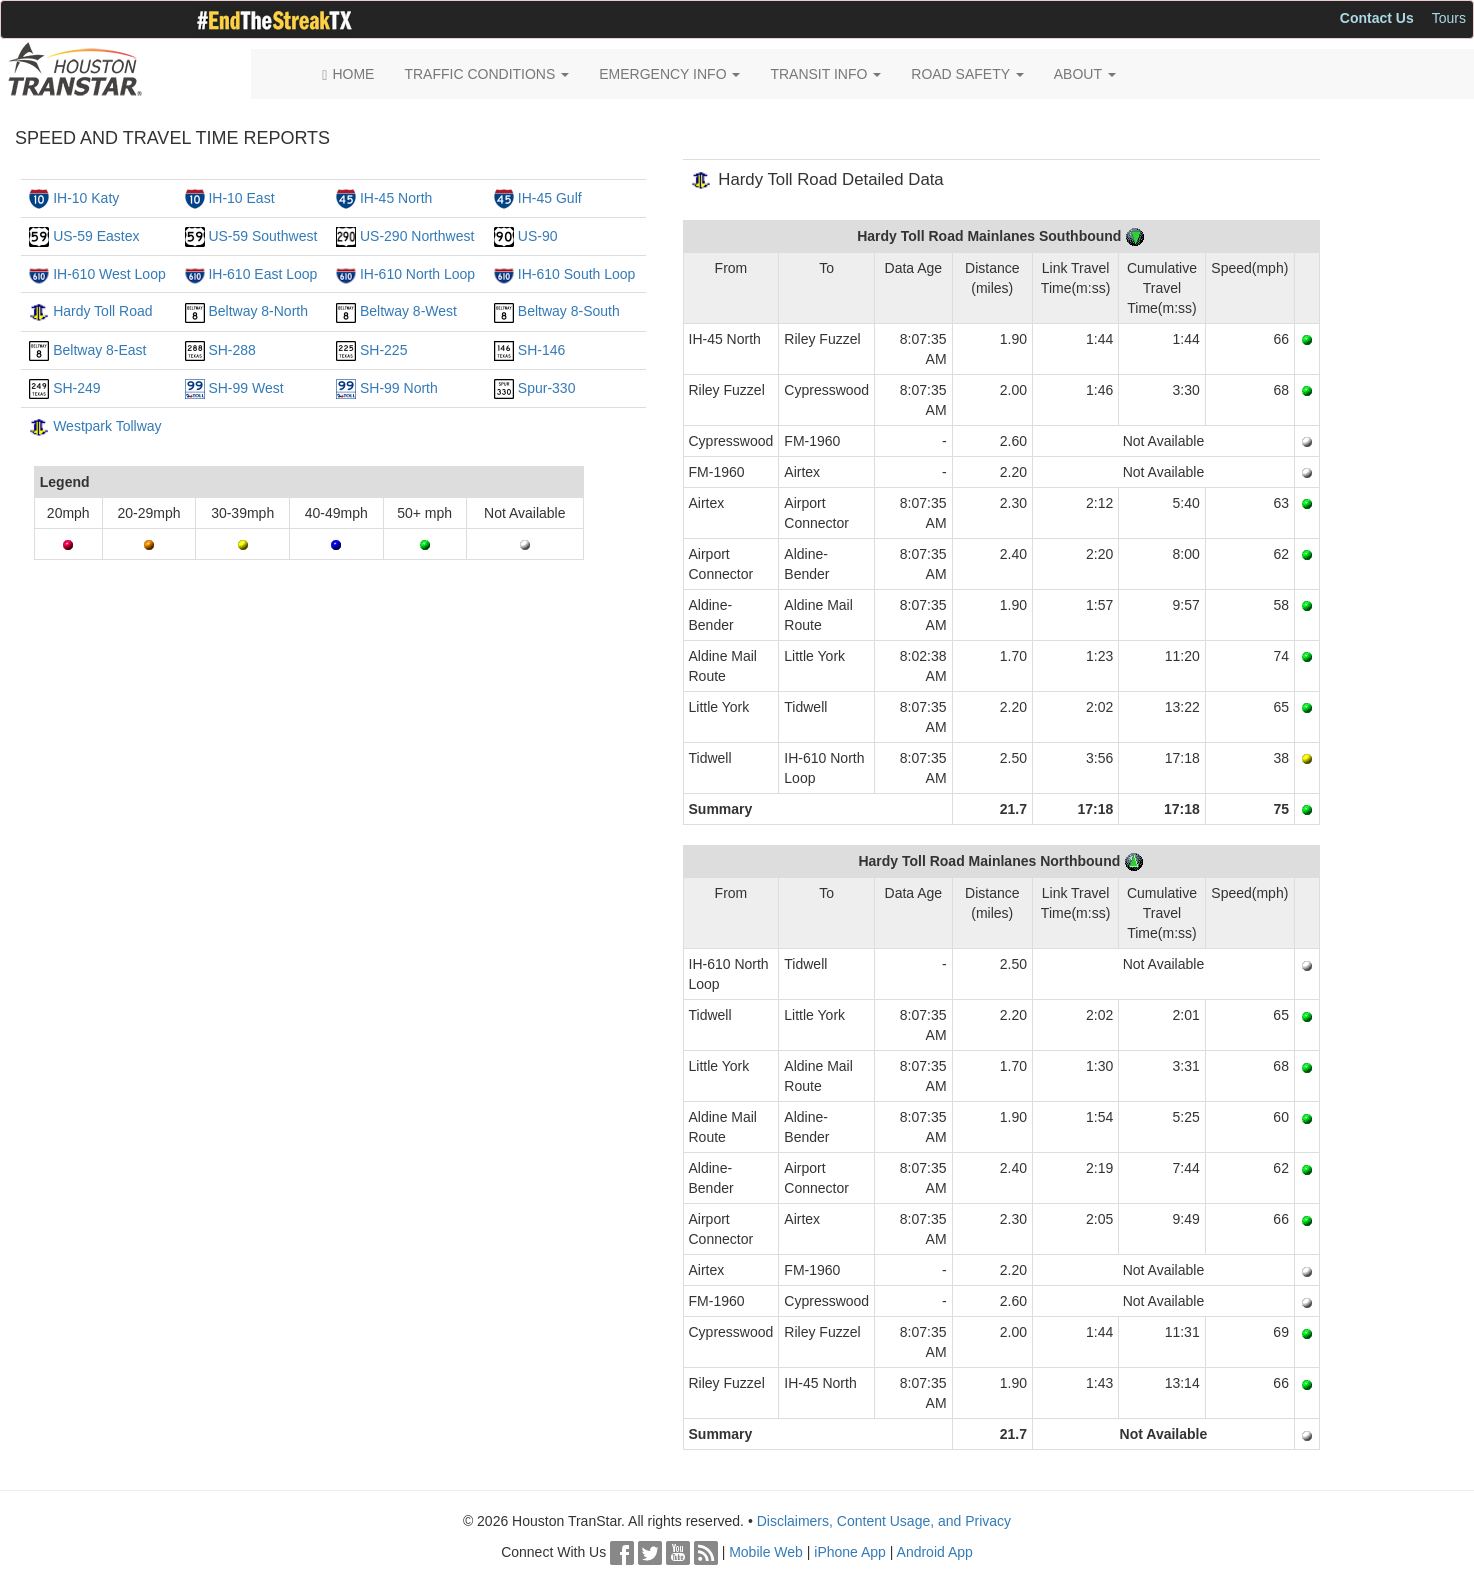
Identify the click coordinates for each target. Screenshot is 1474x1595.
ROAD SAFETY (967, 74)
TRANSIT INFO (825, 74)
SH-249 (76, 388)
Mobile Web (766, 1552)
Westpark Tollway (107, 426)
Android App (935, 1552)
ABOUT (1085, 74)
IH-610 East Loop (262, 274)
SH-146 (541, 350)
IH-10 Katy (86, 198)
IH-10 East (241, 198)
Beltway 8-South (569, 311)
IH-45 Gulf (550, 198)
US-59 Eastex (96, 236)
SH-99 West (245, 388)
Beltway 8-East (99, 350)
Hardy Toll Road (102, 311)
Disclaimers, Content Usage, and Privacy (884, 1521)
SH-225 (383, 350)
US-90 (538, 236)
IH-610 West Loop (109, 274)
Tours (1449, 18)
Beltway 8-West (408, 311)
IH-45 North (396, 198)
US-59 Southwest (262, 236)
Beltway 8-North (258, 311)
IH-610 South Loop (577, 274)
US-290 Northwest (417, 236)
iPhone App (850, 1552)
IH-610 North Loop (417, 274)
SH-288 (231, 350)
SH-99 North (399, 388)
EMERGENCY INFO (669, 74)
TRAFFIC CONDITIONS (486, 74)
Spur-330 (547, 388)
